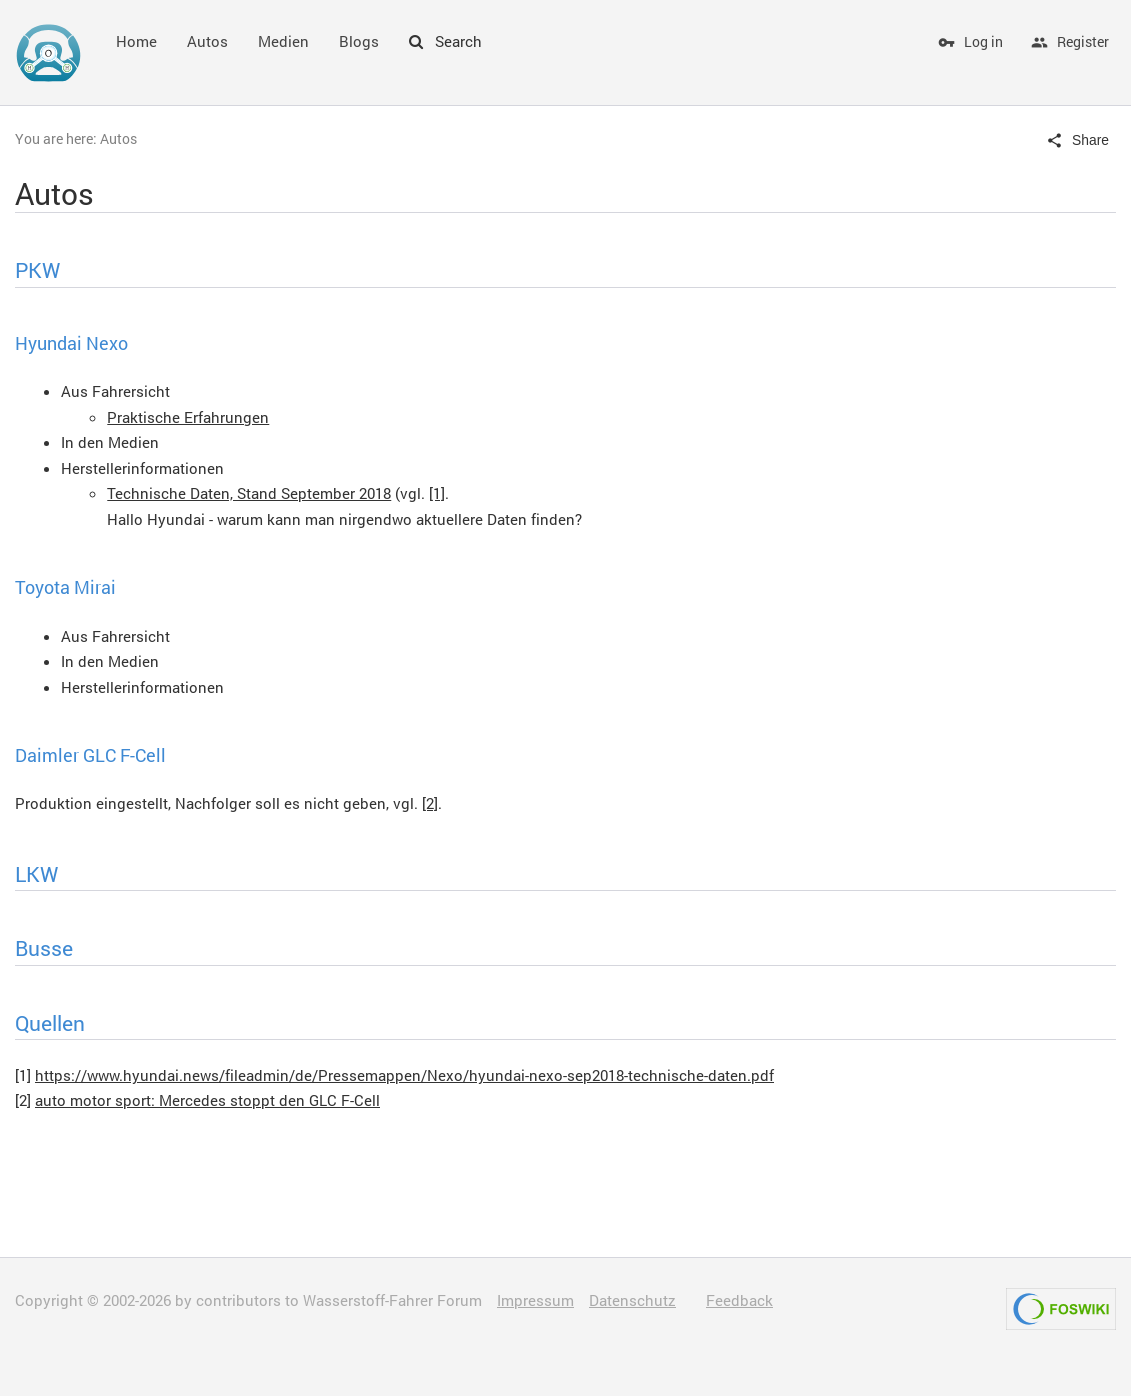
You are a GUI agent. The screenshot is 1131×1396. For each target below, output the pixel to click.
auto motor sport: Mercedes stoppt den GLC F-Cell (207, 1100)
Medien (283, 41)
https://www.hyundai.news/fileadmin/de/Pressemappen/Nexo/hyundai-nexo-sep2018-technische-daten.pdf (404, 1075)
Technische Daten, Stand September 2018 (249, 493)
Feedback (739, 1300)
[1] (437, 493)
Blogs (359, 41)
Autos (207, 41)
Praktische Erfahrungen (188, 417)
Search (445, 42)
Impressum (535, 1300)
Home (136, 41)
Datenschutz (632, 1300)
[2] (430, 803)
